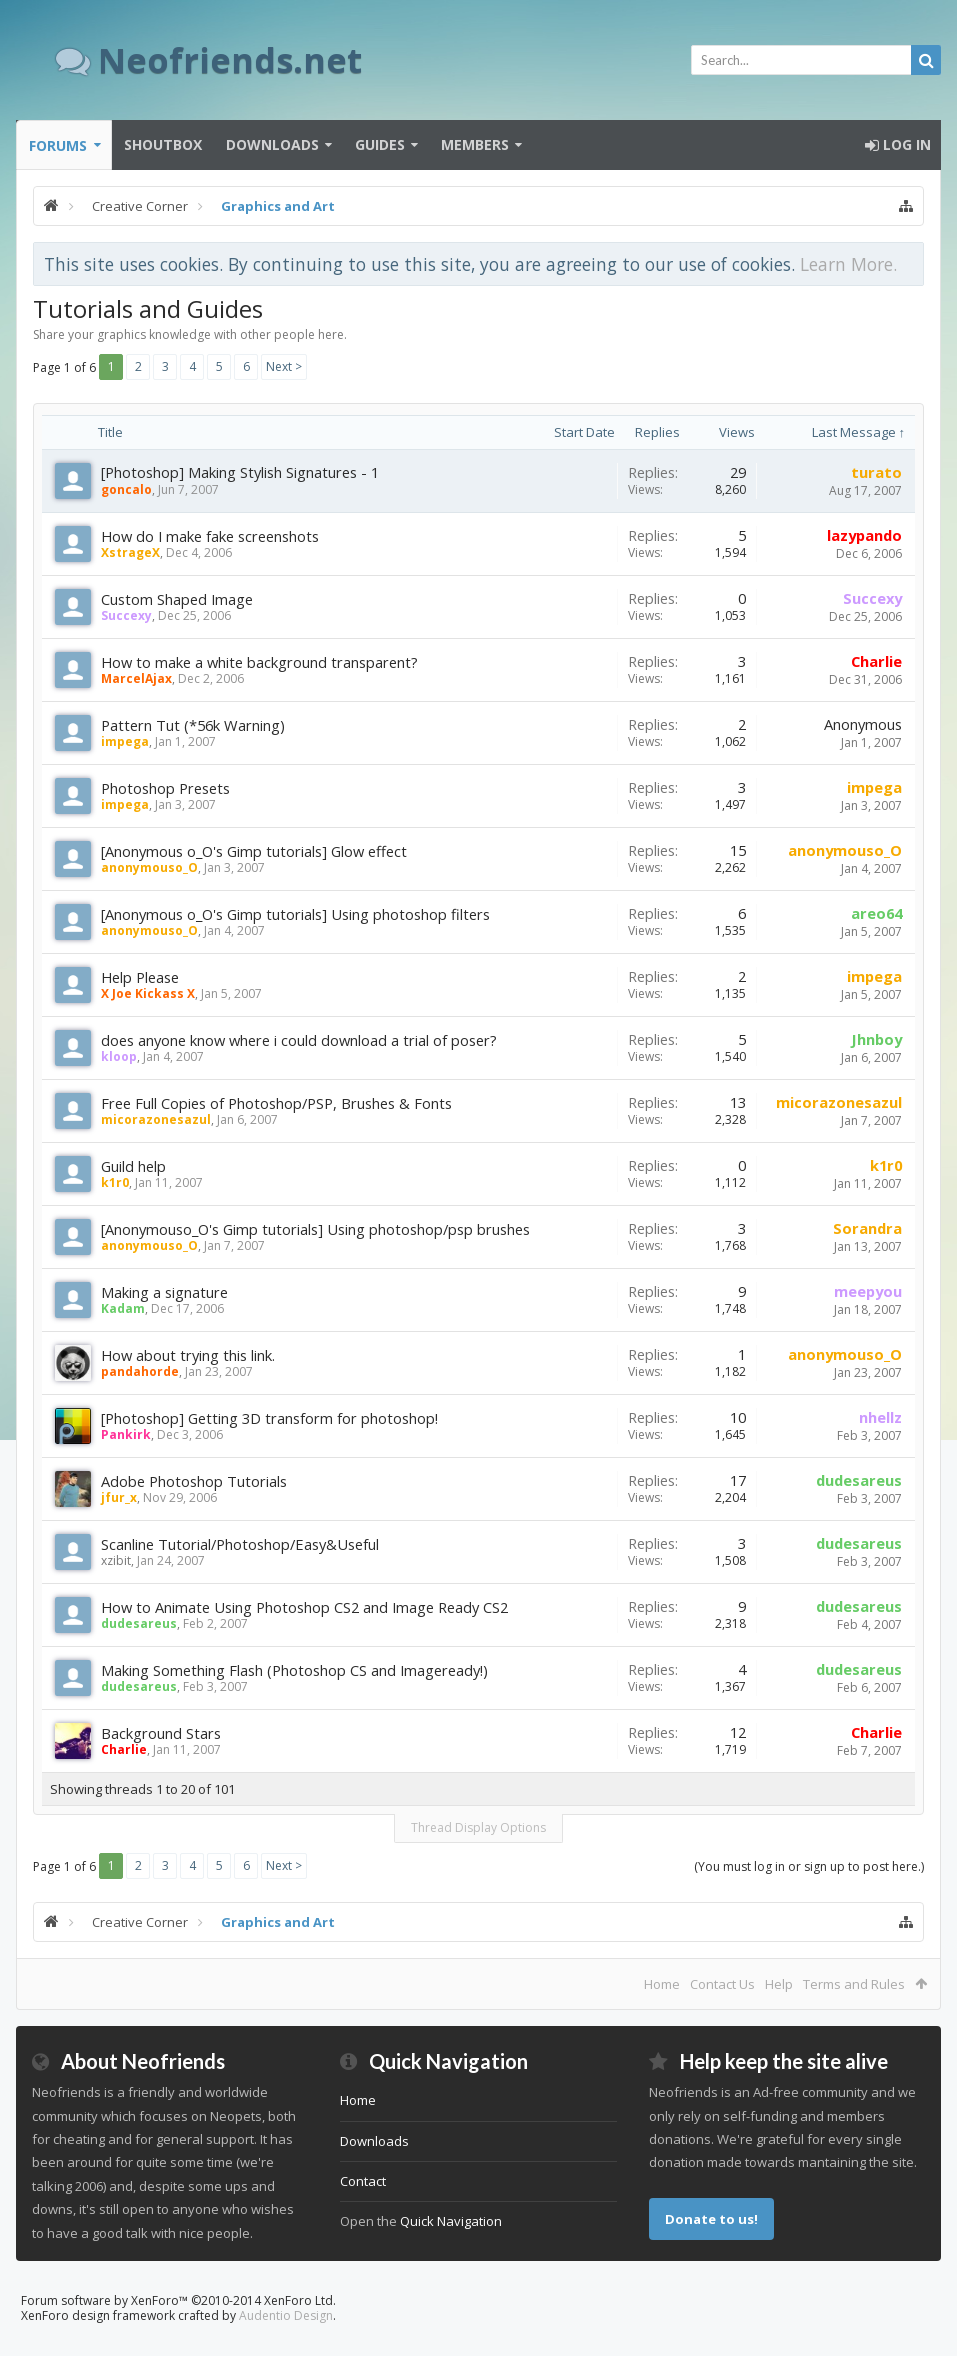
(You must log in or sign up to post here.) (809, 1866)
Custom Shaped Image (177, 599)
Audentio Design (286, 2315)
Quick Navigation (451, 2221)
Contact (363, 2181)
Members (475, 144)
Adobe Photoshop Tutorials (194, 1481)
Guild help (133, 1166)
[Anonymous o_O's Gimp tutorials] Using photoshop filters (295, 914)
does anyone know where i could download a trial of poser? (299, 1040)
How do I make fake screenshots (210, 536)
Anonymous (863, 724)
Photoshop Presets (165, 788)
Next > (284, 366)
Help (779, 1984)
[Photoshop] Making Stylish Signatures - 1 (240, 472)
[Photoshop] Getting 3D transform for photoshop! (269, 1418)
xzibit (116, 1560)
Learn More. (848, 264)
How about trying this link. (188, 1355)
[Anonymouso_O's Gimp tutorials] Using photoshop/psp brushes (315, 1229)
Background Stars (161, 1733)
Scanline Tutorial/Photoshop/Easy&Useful (240, 1544)
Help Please (140, 977)
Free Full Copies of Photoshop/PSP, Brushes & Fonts (276, 1103)
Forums (58, 145)
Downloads (272, 144)
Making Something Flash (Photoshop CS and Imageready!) (294, 1670)
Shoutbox (163, 144)
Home (662, 1984)
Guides (380, 144)
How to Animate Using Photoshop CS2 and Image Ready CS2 (304, 1607)
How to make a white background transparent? (259, 662)
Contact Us (722, 1984)
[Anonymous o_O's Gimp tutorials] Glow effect (254, 851)
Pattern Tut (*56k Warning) (193, 725)
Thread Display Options (478, 1827)
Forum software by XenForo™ (178, 2300)
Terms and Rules (854, 1984)
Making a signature (164, 1292)
